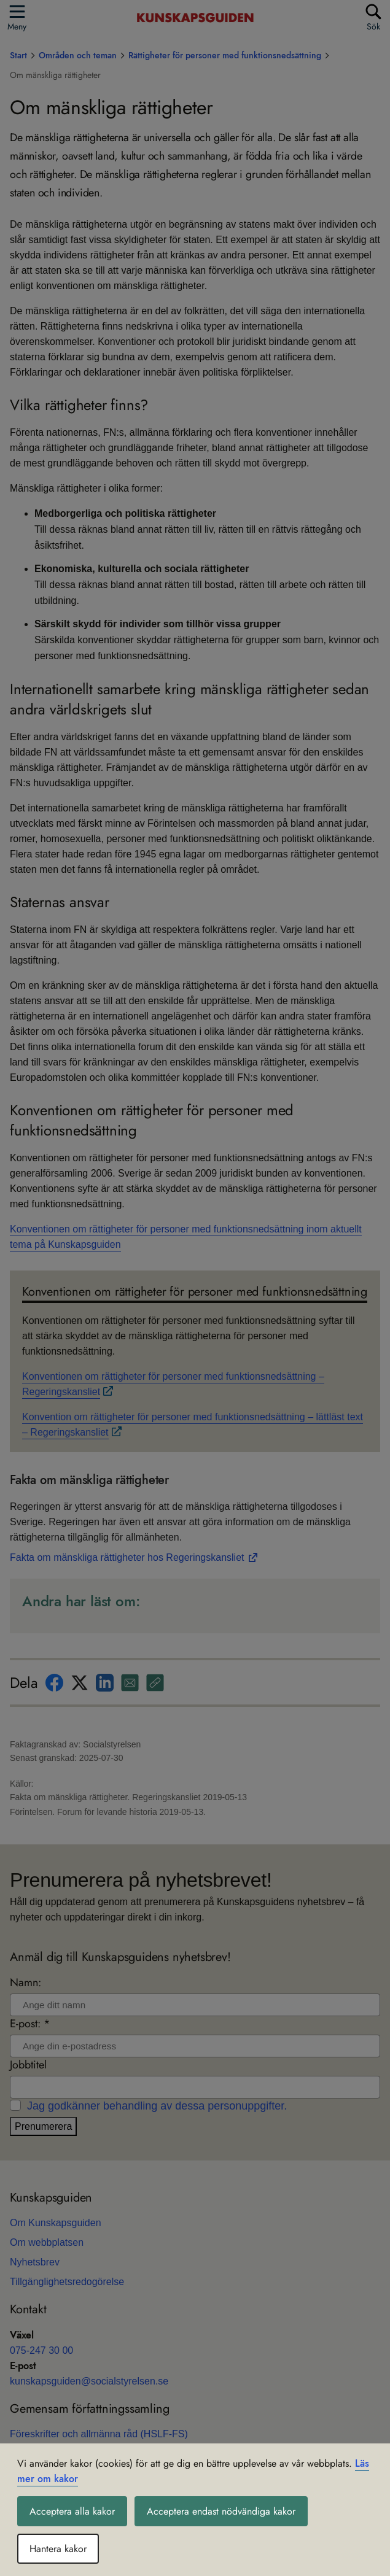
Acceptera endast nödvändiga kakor (221, 2511)
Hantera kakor (58, 2549)
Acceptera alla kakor (72, 2511)
